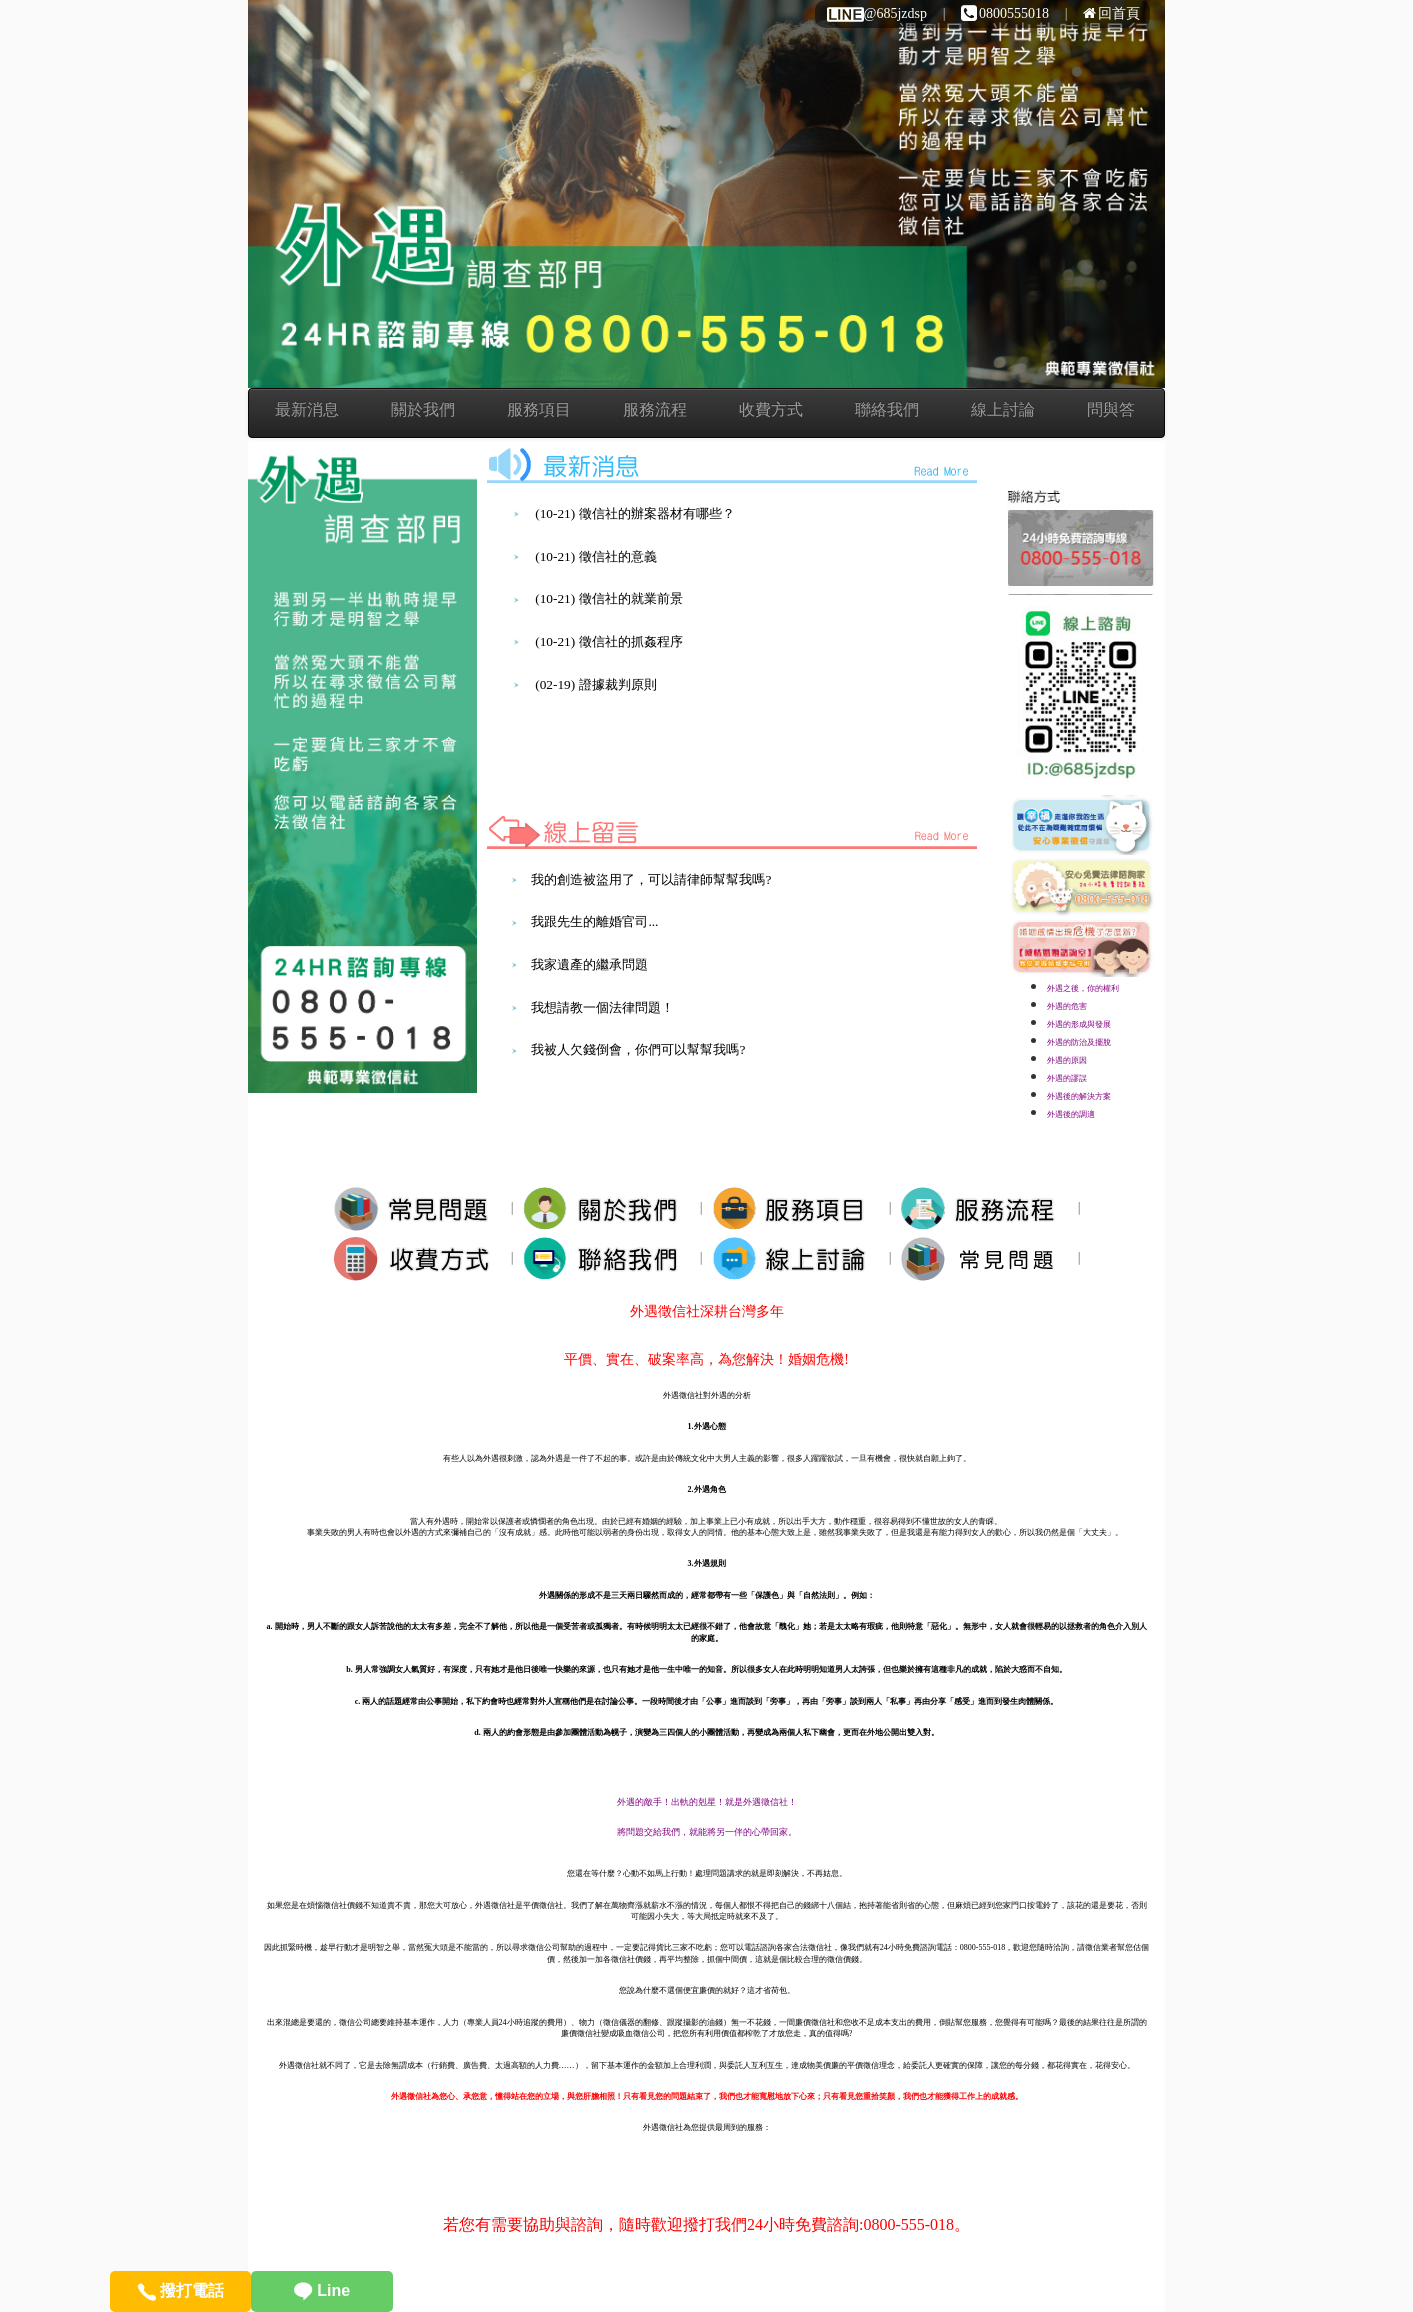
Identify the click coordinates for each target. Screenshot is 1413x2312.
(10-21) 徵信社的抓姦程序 (608, 641)
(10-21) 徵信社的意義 (595, 556)
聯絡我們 (887, 409)
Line (322, 2290)
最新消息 (307, 409)
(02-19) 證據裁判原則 (595, 684)
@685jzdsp (876, 13)
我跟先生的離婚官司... (594, 921)
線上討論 (1003, 409)
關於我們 (423, 409)
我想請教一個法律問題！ (602, 1007)
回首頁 (1111, 13)
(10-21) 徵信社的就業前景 (608, 598)
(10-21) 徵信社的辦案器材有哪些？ (634, 513)
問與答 (1111, 409)
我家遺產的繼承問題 (589, 964)
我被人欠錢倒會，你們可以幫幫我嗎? (638, 1049)
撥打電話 (180, 2290)
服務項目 (539, 409)
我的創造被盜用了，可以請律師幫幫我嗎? (651, 879)
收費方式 (771, 409)
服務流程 (655, 409)
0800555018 (1005, 13)
